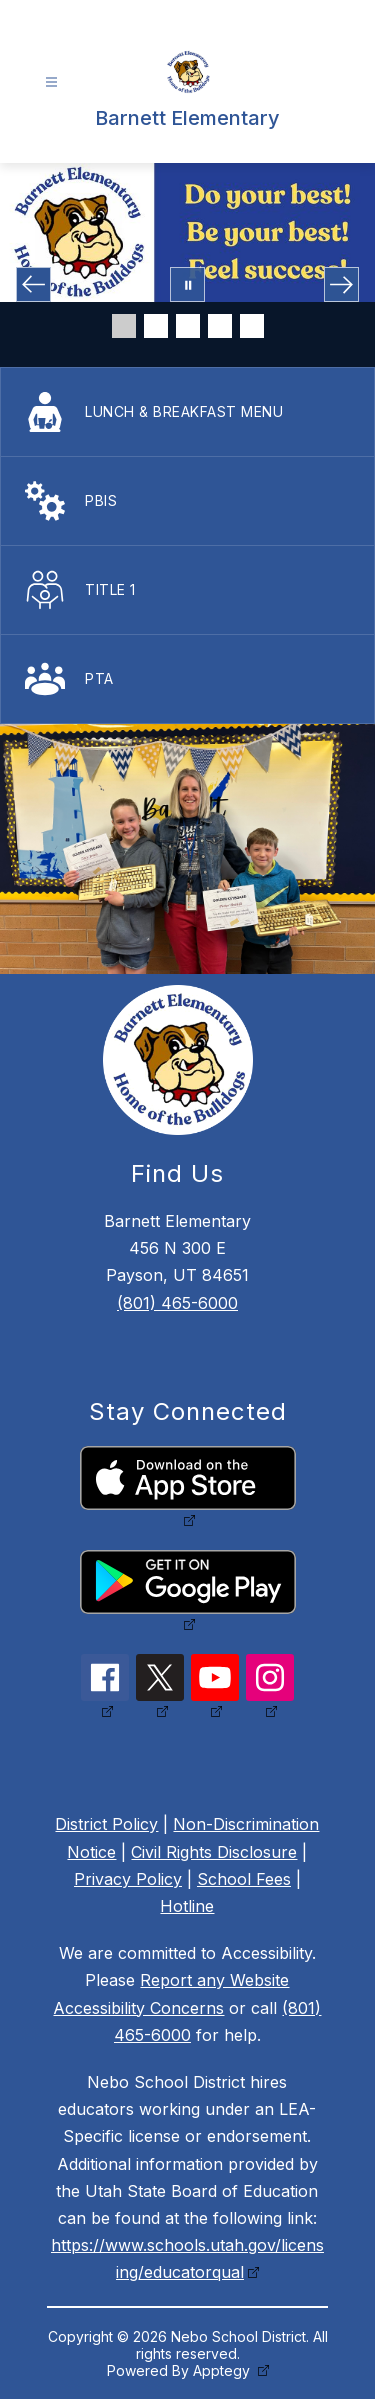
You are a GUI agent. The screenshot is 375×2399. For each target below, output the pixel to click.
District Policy (106, 1824)
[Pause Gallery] (187, 284)
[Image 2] (156, 326)
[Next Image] (341, 284)
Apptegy (223, 2370)
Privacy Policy (128, 1879)
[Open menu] (51, 82)
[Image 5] (252, 326)
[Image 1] (124, 326)
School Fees (244, 1879)
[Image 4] (220, 326)
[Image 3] (188, 326)
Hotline (187, 1906)
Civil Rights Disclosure (214, 1852)
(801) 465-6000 (177, 1303)
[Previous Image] (33, 284)
